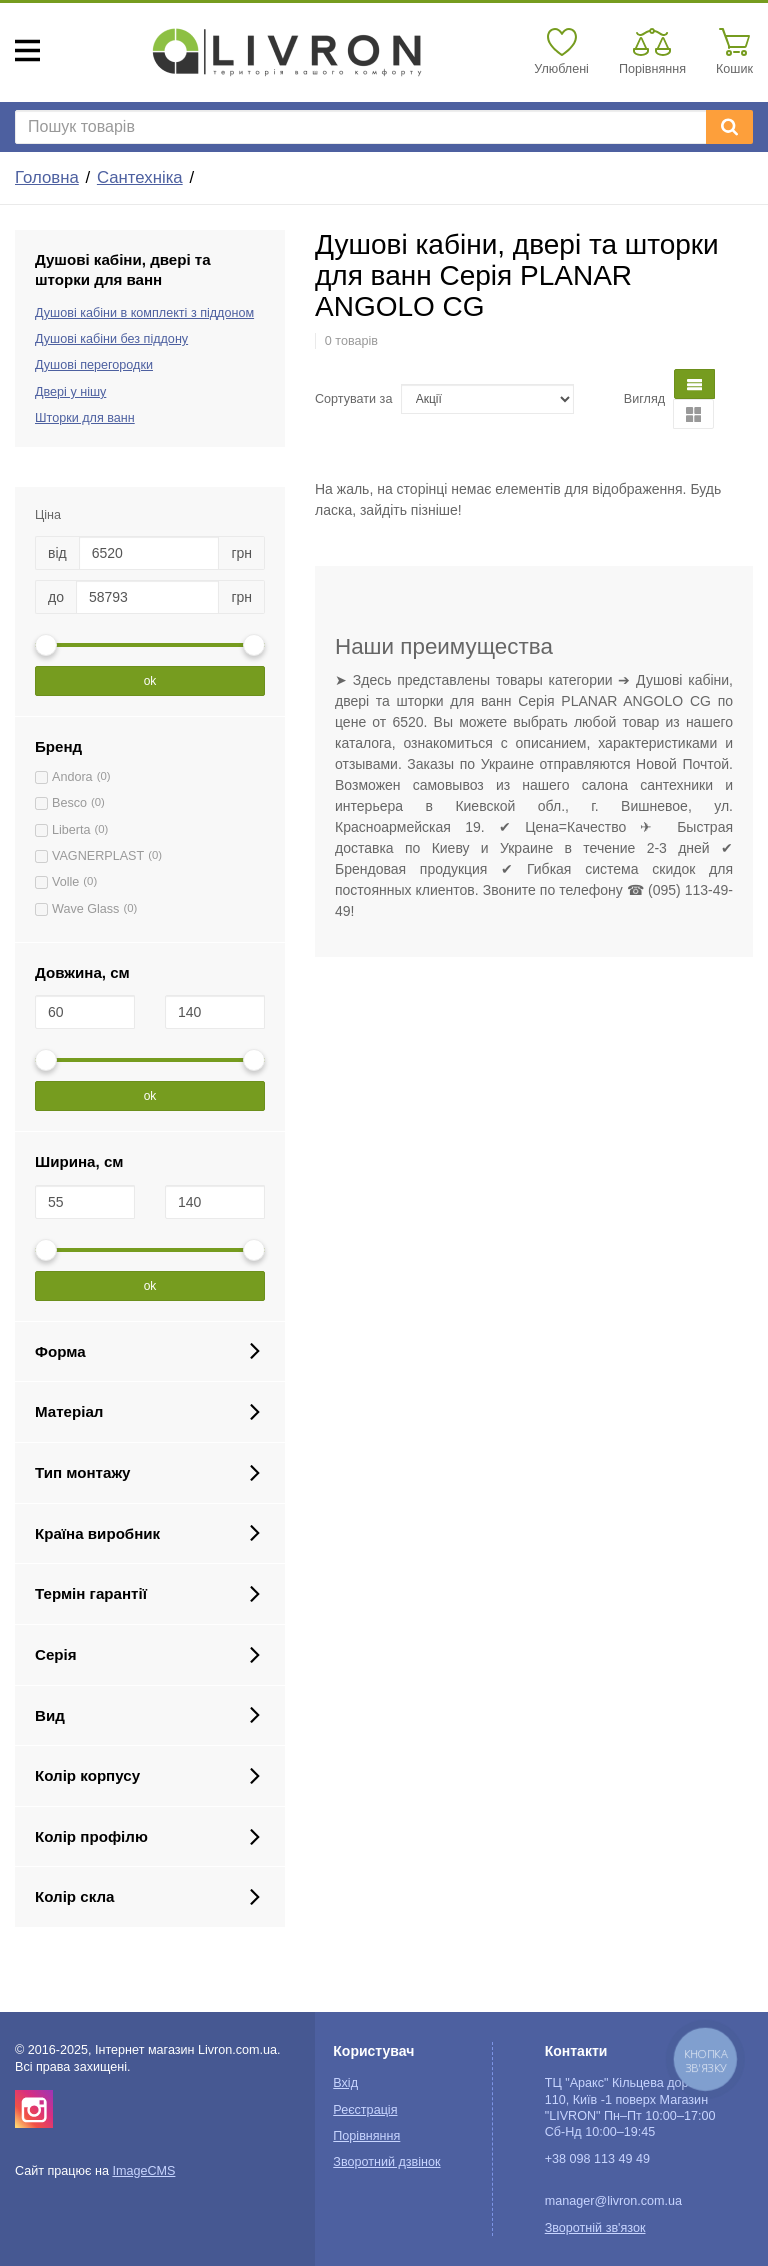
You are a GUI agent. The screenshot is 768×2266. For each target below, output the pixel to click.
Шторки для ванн (85, 418)
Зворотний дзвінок (386, 2162)
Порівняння (366, 2136)
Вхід (345, 2083)
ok (150, 681)
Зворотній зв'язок (595, 2228)
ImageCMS (143, 2171)
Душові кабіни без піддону (111, 339)
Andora (72, 777)
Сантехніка (140, 177)
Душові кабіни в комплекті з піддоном (144, 313)
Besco (69, 803)
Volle (65, 882)
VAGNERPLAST (98, 856)
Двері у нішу (70, 392)
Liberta (71, 830)
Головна (47, 177)
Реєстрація (365, 2110)
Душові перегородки (94, 365)
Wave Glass (85, 909)
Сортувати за (353, 399)
